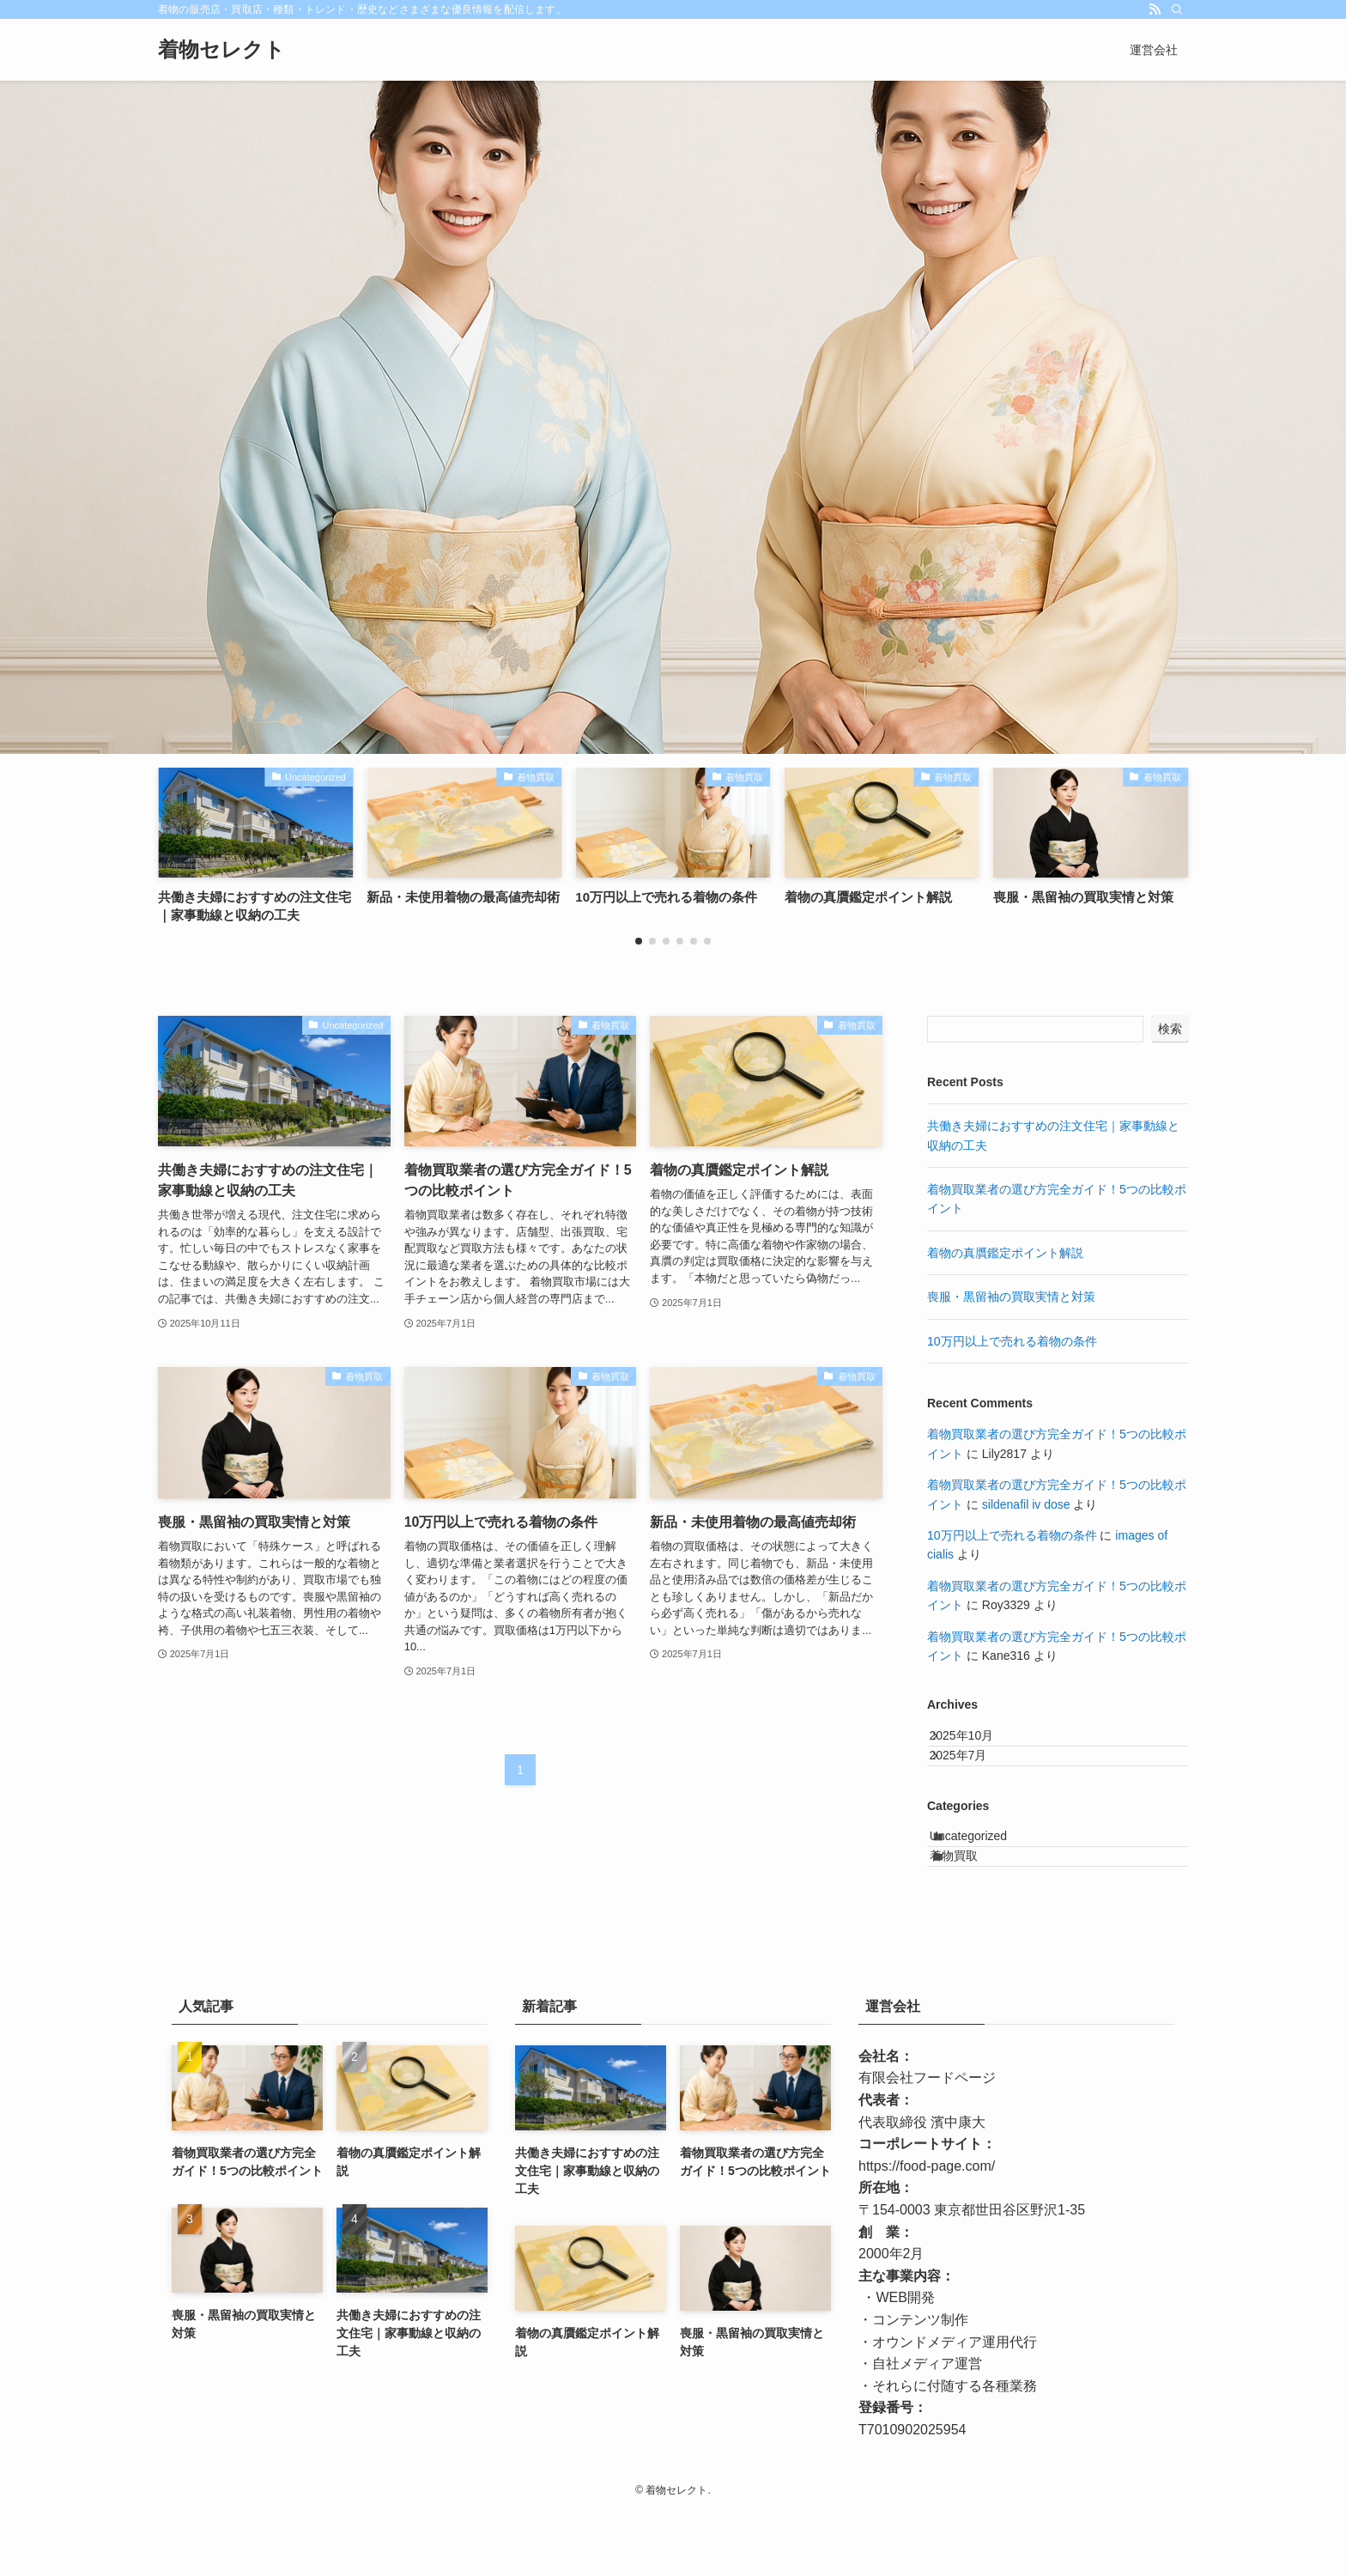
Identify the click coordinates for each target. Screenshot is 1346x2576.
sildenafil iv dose (1026, 1504)
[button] (638, 941)
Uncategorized (987, 1876)
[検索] (1177, 9)
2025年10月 (977, 1743)
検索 (1170, 1029)
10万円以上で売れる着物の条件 (1012, 1341)
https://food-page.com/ (926, 2229)
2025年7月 (974, 1779)
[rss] (1154, 9)
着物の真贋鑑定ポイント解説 (1005, 1253)
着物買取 (973, 1911)
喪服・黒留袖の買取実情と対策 (1011, 1296)
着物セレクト (221, 49)
